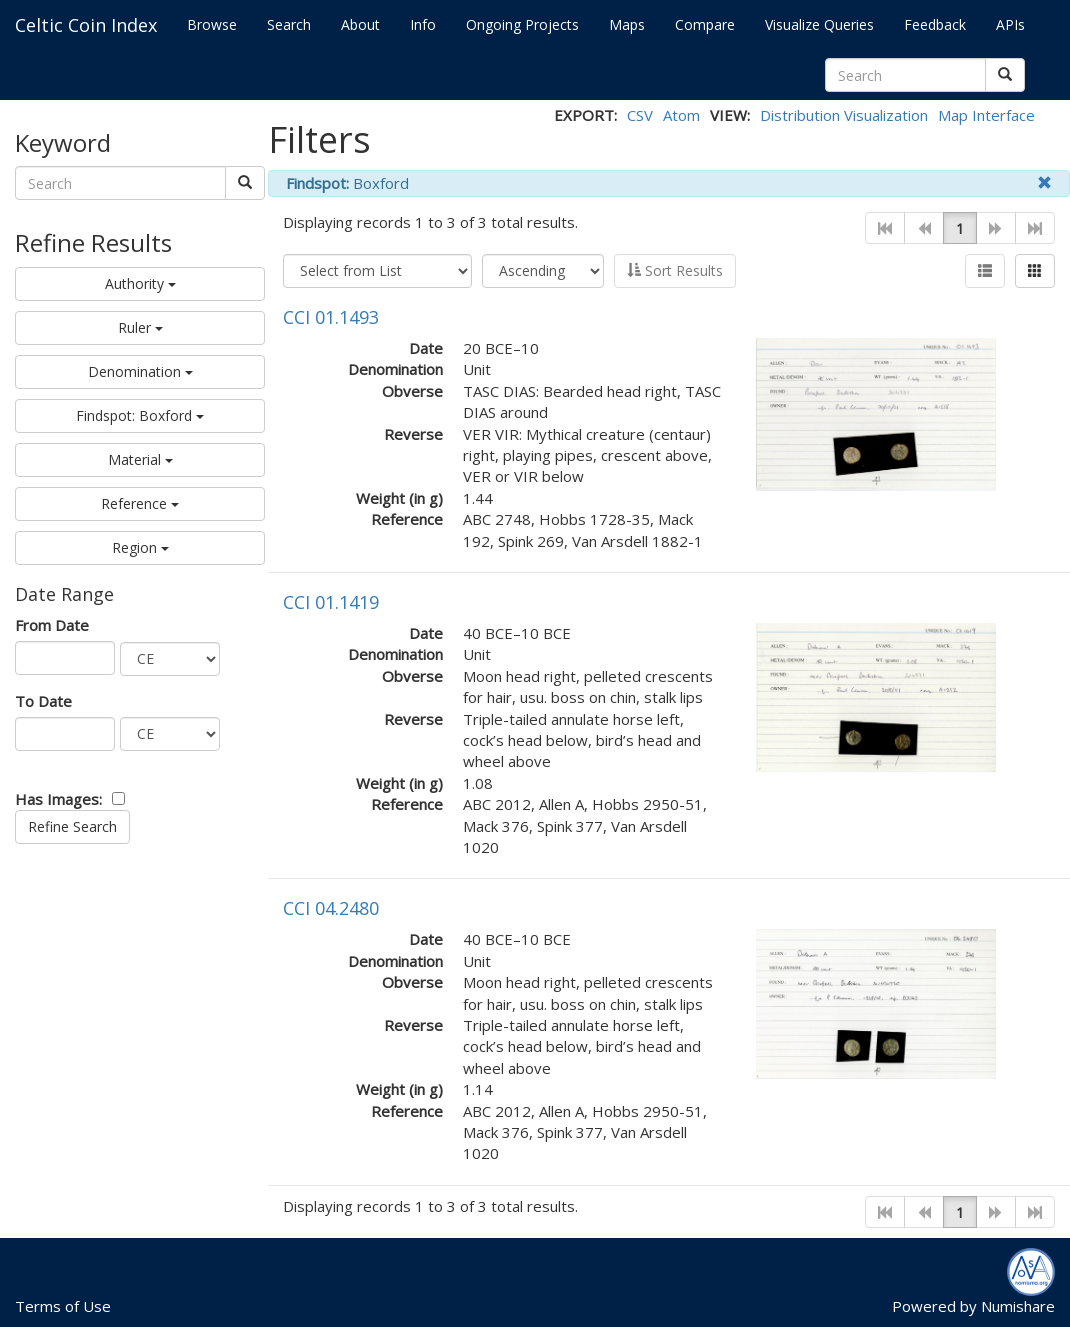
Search (289, 24)
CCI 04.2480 (331, 908)
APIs (1010, 24)
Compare (705, 24)
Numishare (1018, 1306)
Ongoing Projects (522, 24)
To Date (43, 701)
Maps (627, 24)
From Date (52, 625)
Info (423, 24)
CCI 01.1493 (331, 317)
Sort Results (675, 270)
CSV (640, 115)
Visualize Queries (819, 24)
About (360, 24)
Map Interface (986, 115)
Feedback (935, 24)
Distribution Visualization (844, 115)
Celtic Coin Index (86, 25)
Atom (681, 115)
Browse (212, 24)
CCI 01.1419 (331, 602)
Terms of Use (63, 1306)
